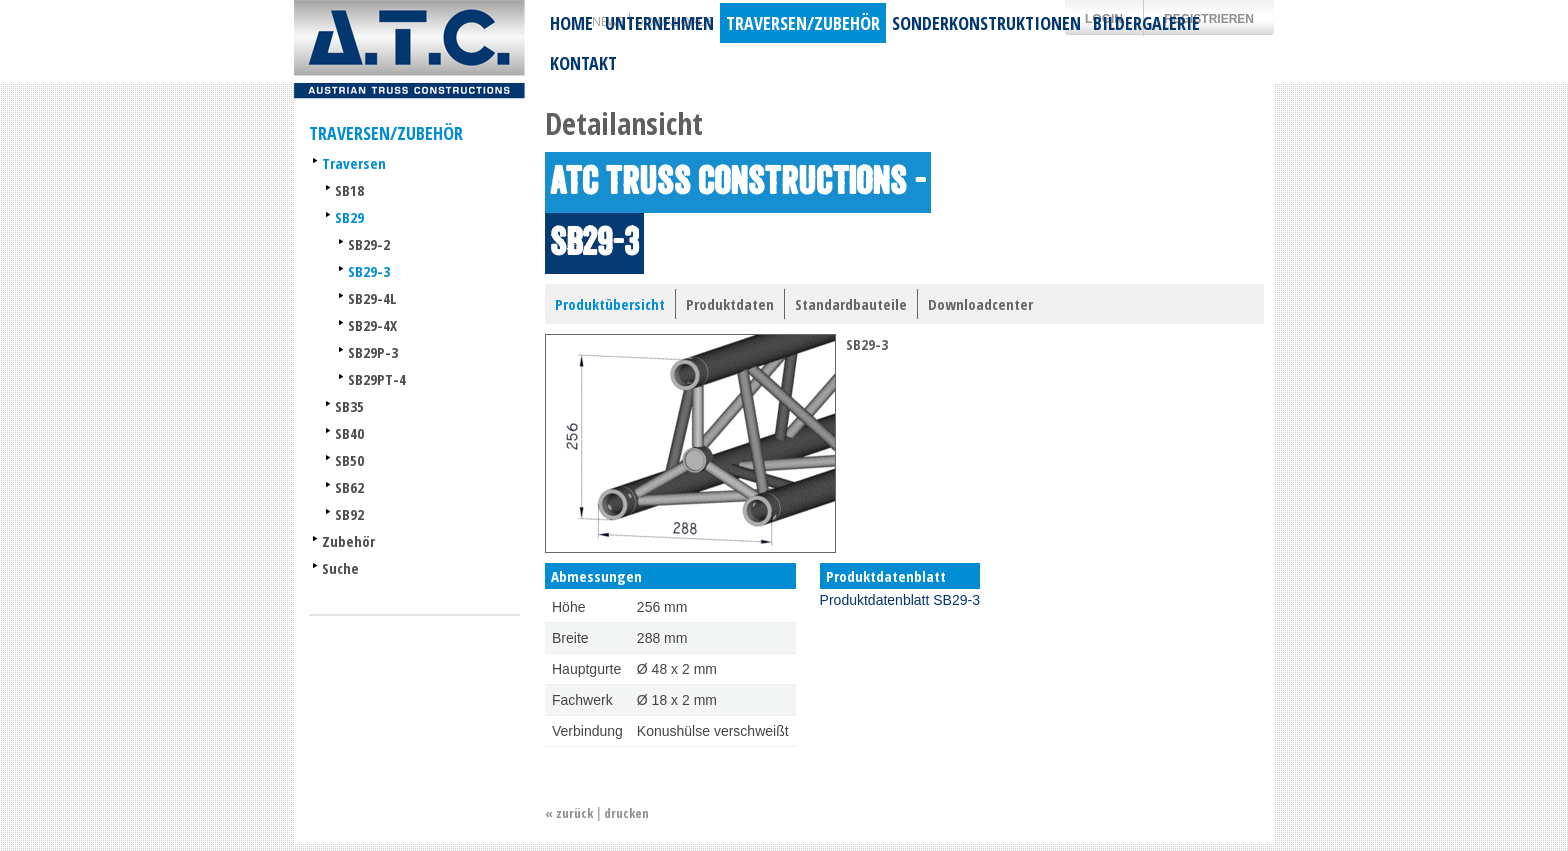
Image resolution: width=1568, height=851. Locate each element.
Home (571, 23)
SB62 (349, 487)
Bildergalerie (1146, 23)
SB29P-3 (373, 352)
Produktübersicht (610, 304)
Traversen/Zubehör (803, 23)
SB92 (349, 514)
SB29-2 (369, 244)
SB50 (349, 460)
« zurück (569, 813)
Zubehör (348, 541)
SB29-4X (372, 325)
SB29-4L (372, 298)
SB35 (349, 406)
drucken (626, 813)
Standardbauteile (851, 304)
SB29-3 (369, 271)
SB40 (349, 433)
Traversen (354, 163)
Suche (340, 568)
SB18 (349, 190)
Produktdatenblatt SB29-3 (900, 600)
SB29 (349, 217)
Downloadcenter (980, 304)
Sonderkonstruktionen (986, 23)
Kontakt (583, 63)
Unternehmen (659, 23)
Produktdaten (730, 304)
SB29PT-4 (377, 379)
